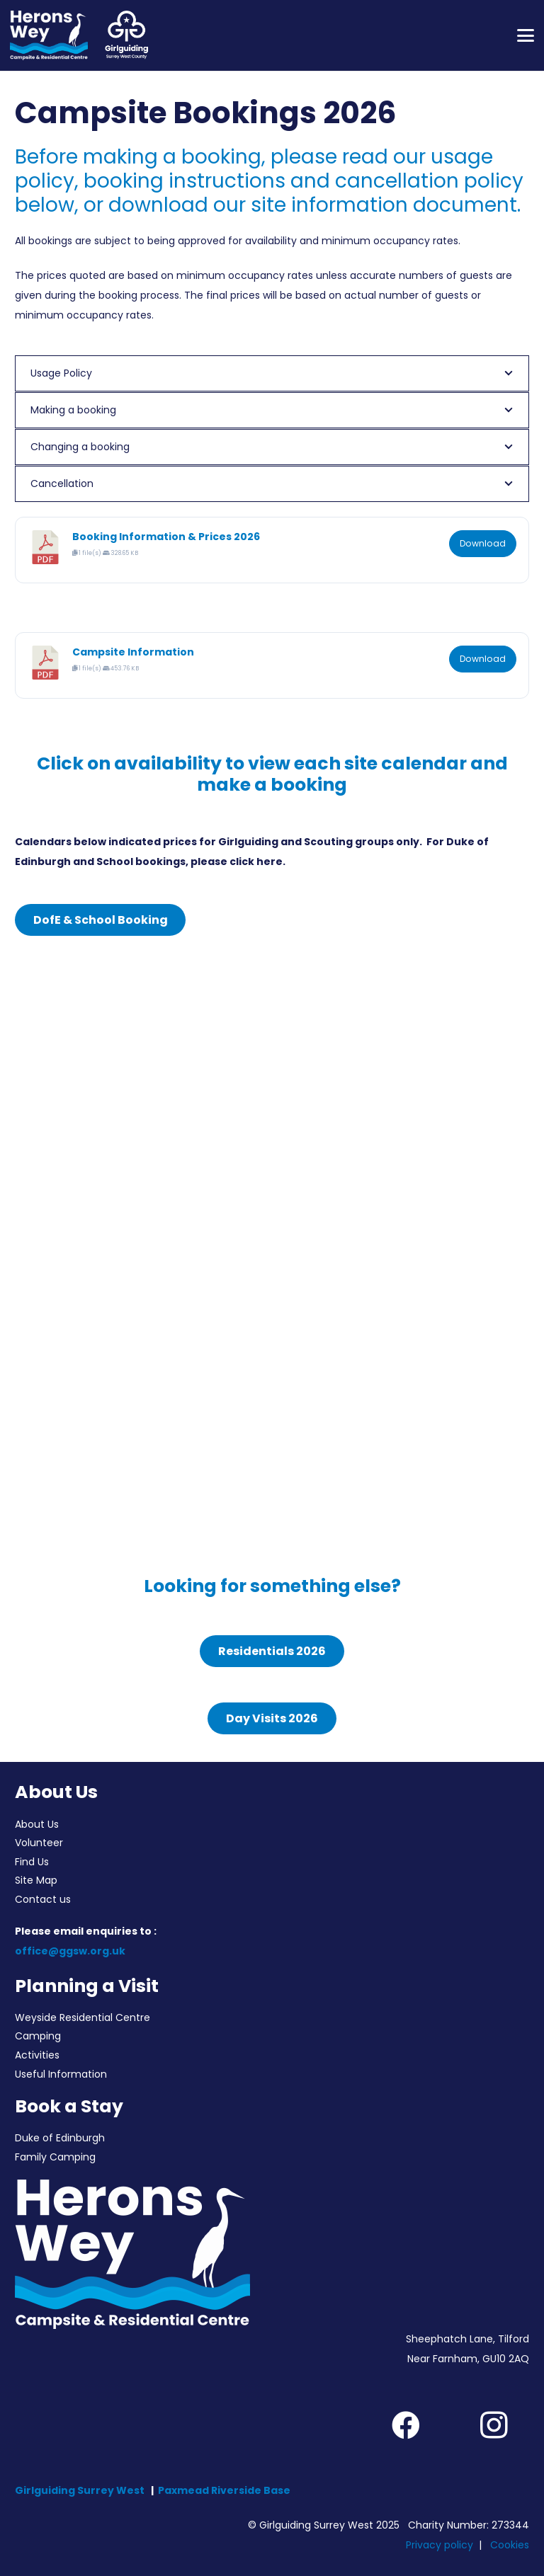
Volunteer (39, 1843)
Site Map (36, 1880)
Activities (37, 2055)
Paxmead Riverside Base (224, 2490)
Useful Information (61, 2074)
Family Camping (55, 2157)
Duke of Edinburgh (60, 2138)
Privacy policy (439, 2545)
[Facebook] (405, 2425)
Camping (38, 2036)
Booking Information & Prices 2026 (166, 536)
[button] (525, 35)
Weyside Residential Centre (82, 2017)
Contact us (43, 1899)
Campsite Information (133, 652)
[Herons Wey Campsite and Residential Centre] (49, 35)
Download (483, 543)
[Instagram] (493, 2425)
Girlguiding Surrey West (79, 2490)
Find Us (32, 1862)
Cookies (509, 2545)
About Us (37, 1824)
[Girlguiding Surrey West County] (125, 35)
